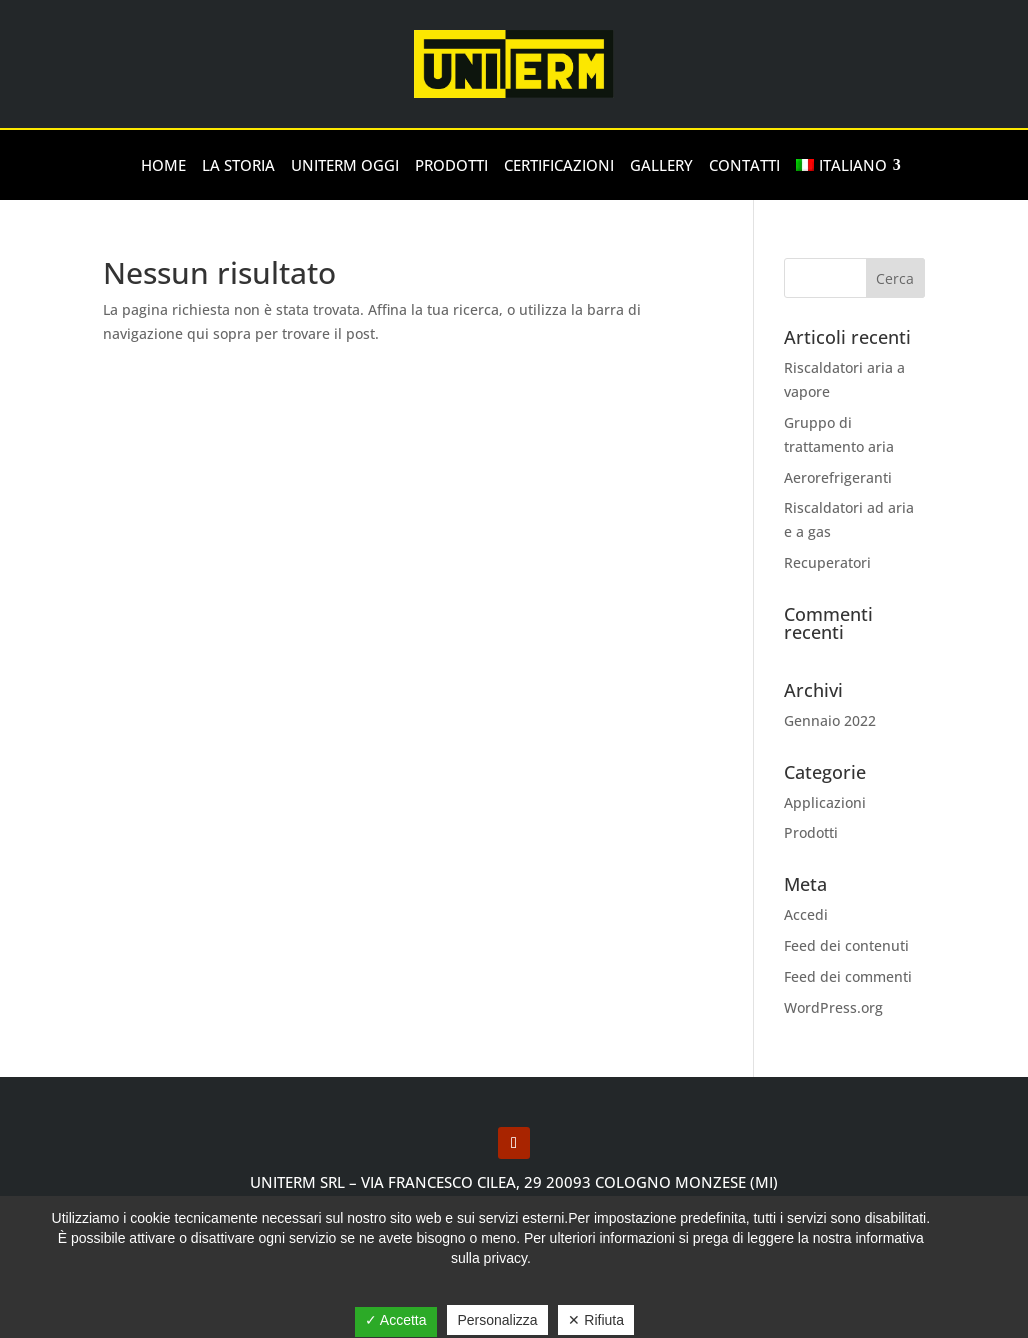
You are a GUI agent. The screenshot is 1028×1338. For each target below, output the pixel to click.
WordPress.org (833, 1007)
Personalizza (497, 1320)
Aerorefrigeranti (838, 477)
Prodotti (451, 165)
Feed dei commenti (848, 976)
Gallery (661, 165)
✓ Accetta (396, 1320)
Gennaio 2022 (830, 720)
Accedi (806, 914)
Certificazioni (559, 165)
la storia (238, 165)
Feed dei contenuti (846, 945)
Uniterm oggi (345, 165)
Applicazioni (825, 802)
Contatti (744, 165)
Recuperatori (827, 562)
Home (163, 165)
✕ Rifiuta (596, 1320)
